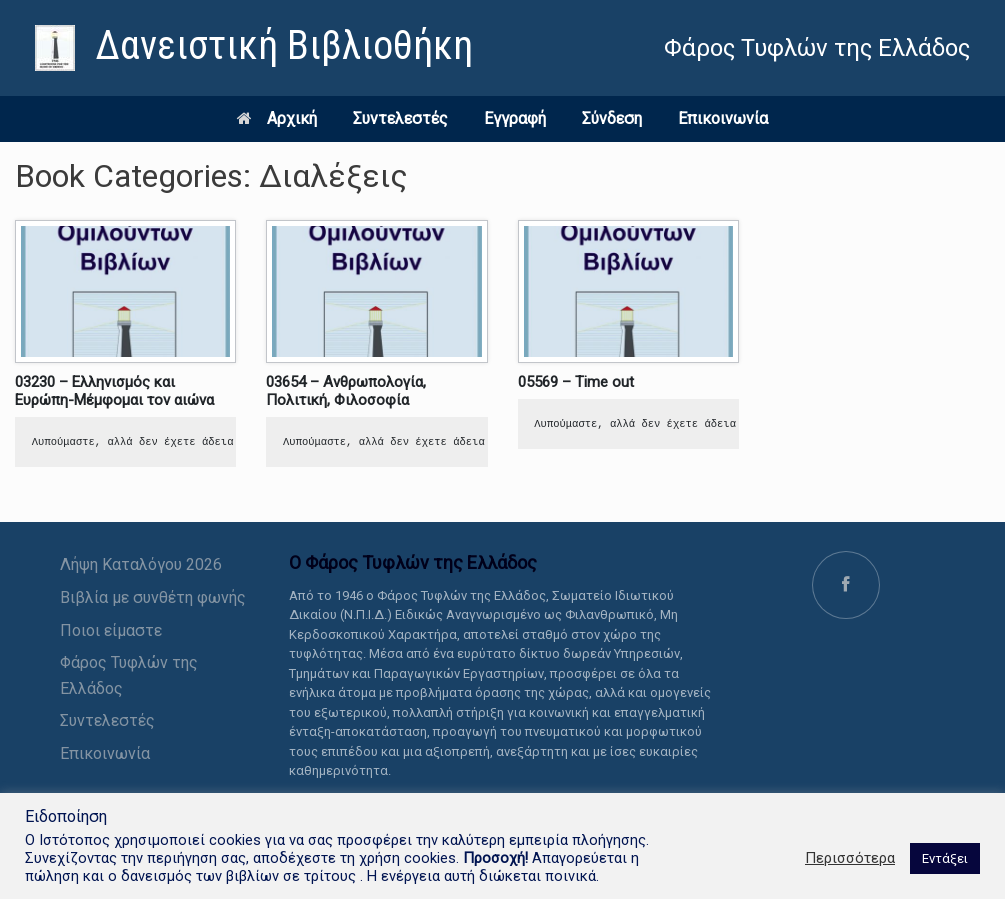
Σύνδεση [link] (612, 118)
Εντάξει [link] (945, 858)
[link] (254, 48)
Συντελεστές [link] (400, 118)
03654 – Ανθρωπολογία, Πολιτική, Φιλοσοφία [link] (346, 391)
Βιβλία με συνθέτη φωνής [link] (153, 597)
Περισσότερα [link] (850, 858)
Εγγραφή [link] (515, 118)
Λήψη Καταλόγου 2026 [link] (141, 564)
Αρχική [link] (277, 118)
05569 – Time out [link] (576, 382)
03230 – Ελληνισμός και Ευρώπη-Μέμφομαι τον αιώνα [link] (114, 391)
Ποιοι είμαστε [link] (111, 630)
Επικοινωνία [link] (723, 118)
